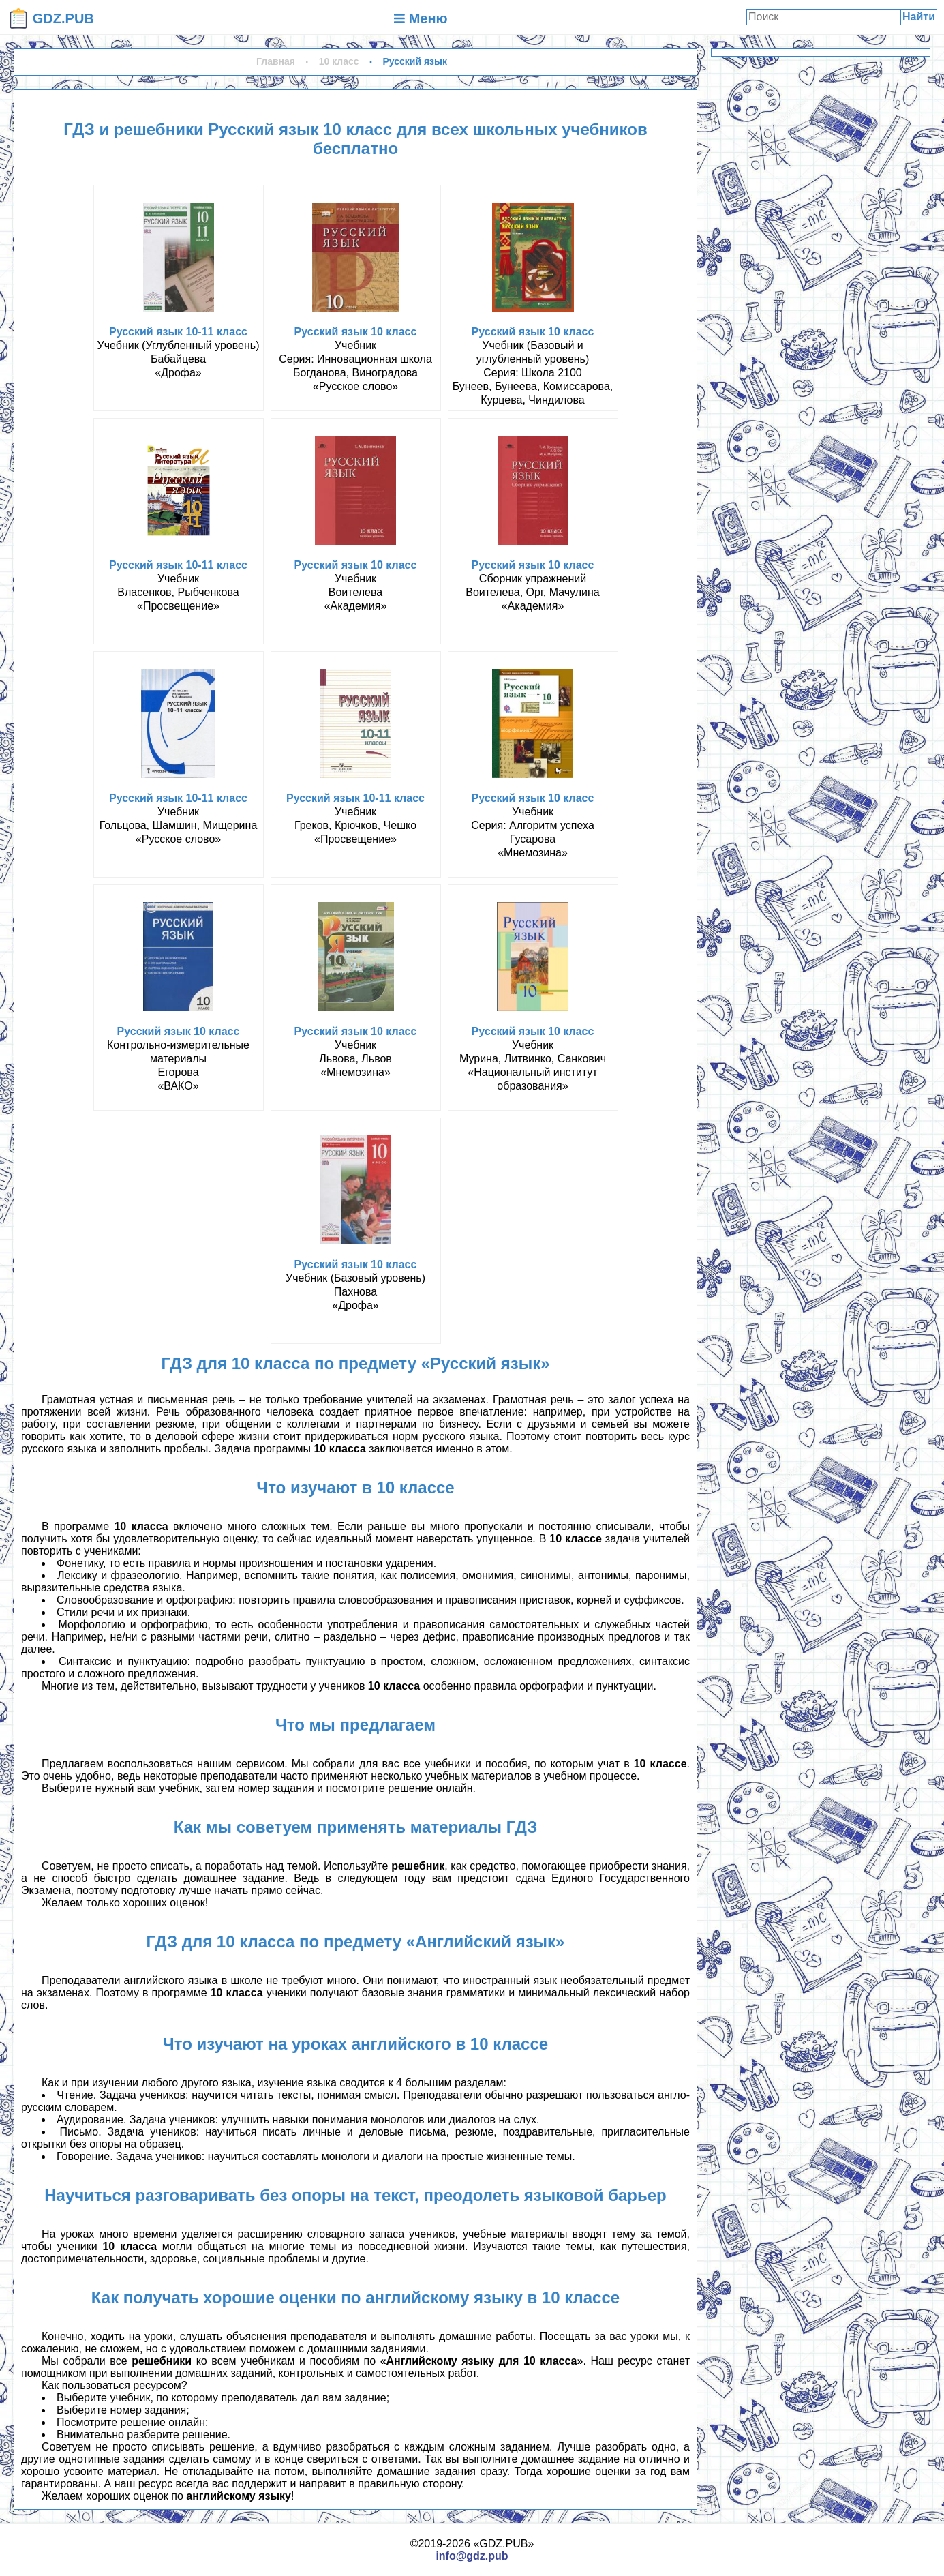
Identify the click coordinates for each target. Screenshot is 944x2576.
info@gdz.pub (472, 2556)
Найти (918, 17)
